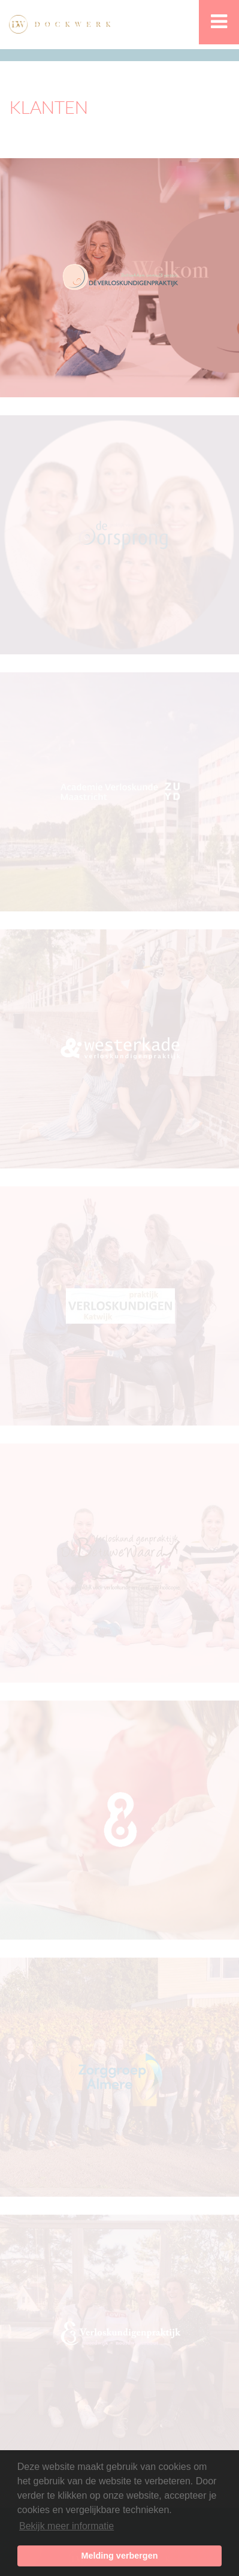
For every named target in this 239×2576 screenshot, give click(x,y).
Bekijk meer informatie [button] (66, 2526)
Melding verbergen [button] (119, 2555)
